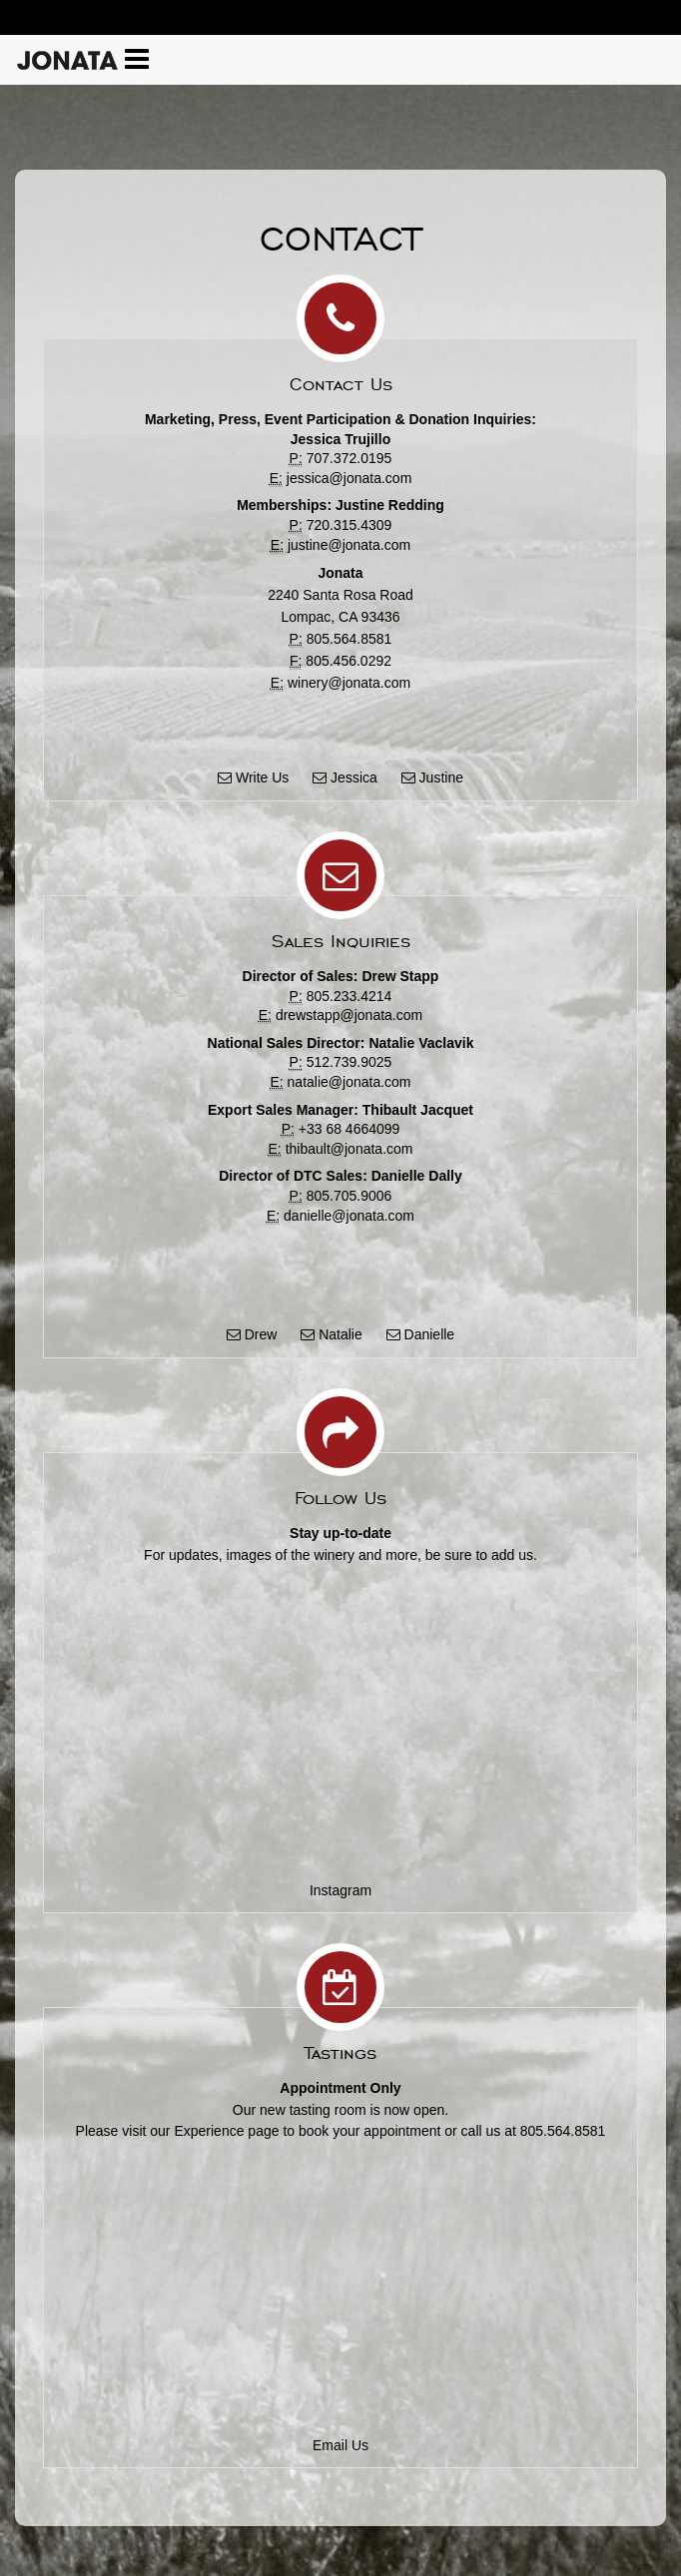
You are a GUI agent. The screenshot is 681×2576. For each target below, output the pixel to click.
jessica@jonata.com (349, 478)
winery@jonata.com (349, 683)
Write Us (253, 777)
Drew (252, 1334)
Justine (432, 777)
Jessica (345, 777)
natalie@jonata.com (349, 1082)
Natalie (331, 1334)
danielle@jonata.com (349, 1216)
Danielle (420, 1334)
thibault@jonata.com (349, 1149)
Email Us (340, 2445)
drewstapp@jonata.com (349, 1015)
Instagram (340, 1890)
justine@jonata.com (349, 545)
